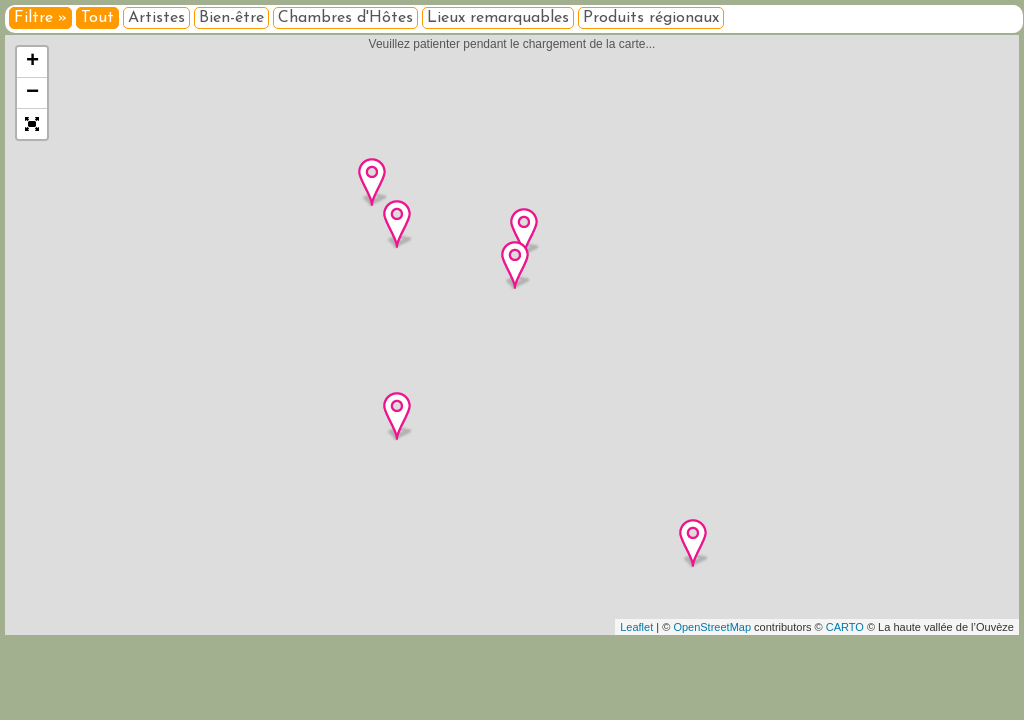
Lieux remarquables (498, 18)
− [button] (32, 93)
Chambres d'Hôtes (345, 18)
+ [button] (32, 62)
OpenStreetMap (712, 627)
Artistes (156, 18)
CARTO (845, 627)
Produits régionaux (651, 18)
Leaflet (636, 627)
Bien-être (231, 18)
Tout (97, 18)
